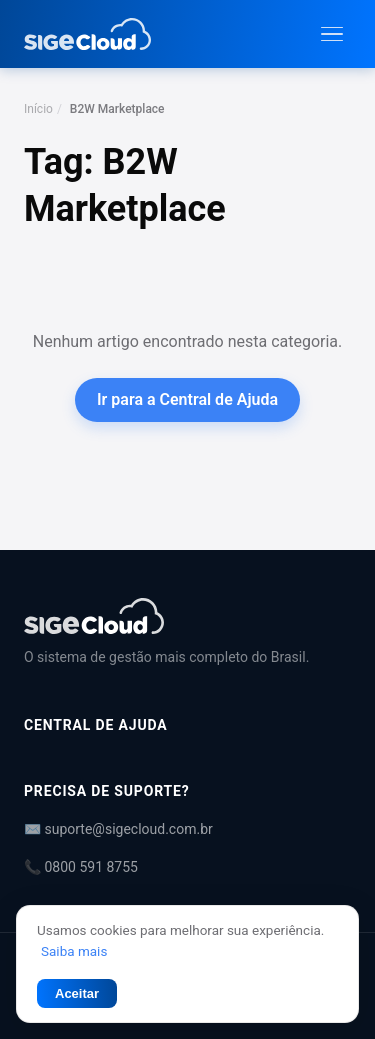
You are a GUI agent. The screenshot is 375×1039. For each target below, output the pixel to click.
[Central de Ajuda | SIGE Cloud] (187, 615)
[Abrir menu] (332, 34)
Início (38, 109)
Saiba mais (74, 951)
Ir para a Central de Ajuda (187, 399)
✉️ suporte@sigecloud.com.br (118, 829)
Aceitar (77, 993)
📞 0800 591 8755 (81, 867)
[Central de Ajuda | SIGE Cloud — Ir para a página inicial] (87, 34)
